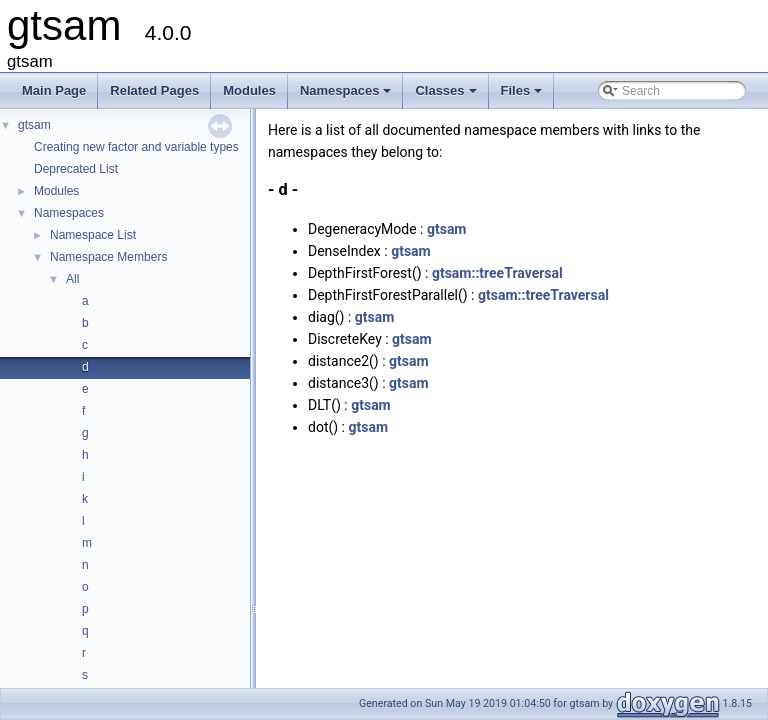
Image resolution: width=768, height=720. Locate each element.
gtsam (34, 125)
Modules (249, 90)
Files (523, 96)
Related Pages (154, 90)
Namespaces (347, 96)
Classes (447, 96)
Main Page (54, 90)
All (72, 279)
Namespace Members (108, 257)
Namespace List (93, 235)
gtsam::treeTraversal (497, 273)
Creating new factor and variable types (136, 147)
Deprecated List (76, 169)
